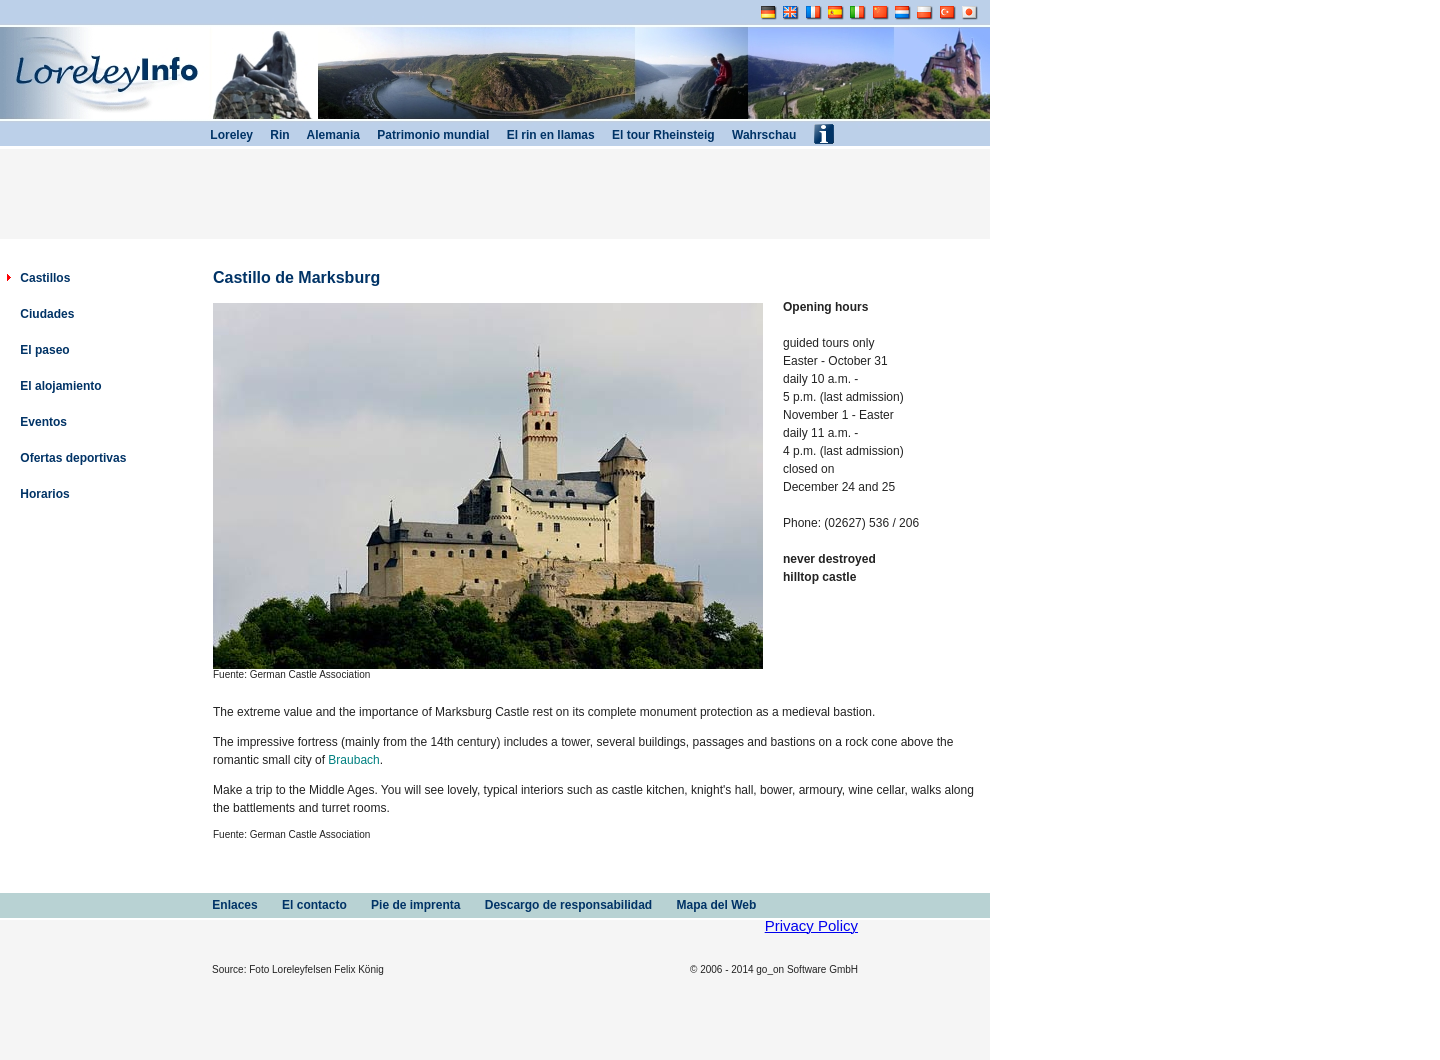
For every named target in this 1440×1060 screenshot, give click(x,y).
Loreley (224, 135)
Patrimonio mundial (424, 135)
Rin (271, 135)
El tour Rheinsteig (655, 135)
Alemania (325, 135)
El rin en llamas (541, 135)
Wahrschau (756, 135)
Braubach (353, 760)
